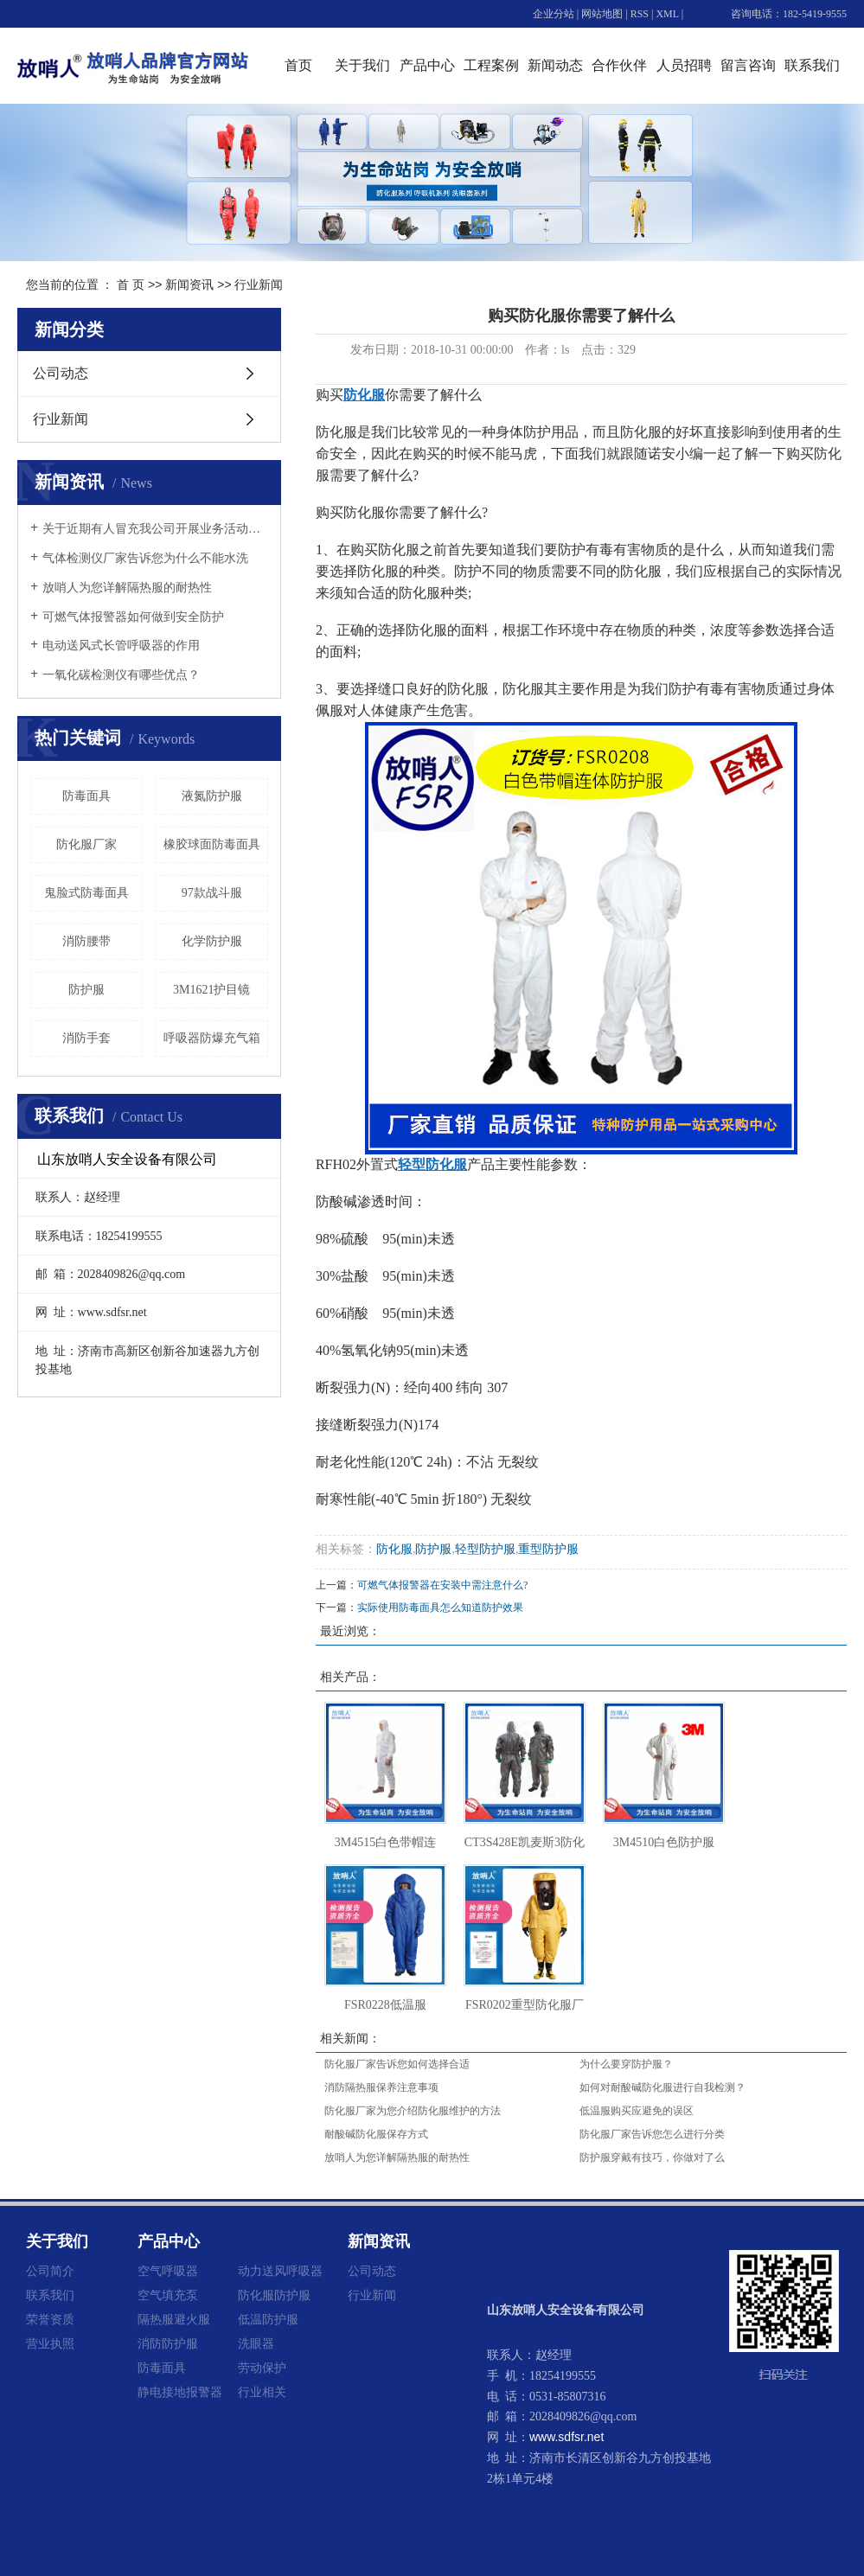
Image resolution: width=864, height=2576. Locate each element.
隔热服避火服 (174, 2319)
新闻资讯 (189, 284)
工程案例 (491, 65)
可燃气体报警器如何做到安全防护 (133, 616)
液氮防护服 (212, 795)
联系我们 (812, 65)
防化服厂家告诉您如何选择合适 (397, 2064)
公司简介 (50, 2271)
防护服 (86, 989)
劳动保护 (262, 2368)
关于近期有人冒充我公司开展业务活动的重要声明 (155, 528)
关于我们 (362, 65)
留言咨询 (748, 65)
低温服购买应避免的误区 (636, 2111)
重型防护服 (548, 1549)
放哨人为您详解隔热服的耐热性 (127, 587)
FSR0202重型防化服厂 (524, 2004)
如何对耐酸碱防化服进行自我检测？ (662, 2087)
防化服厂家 (86, 844)
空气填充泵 (168, 2295)
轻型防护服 (485, 1549)
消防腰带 (86, 941)
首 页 (130, 284)
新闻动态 (555, 65)
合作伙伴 (619, 65)
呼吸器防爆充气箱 (211, 1038)
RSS (639, 14)
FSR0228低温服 (385, 2004)
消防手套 (86, 1038)
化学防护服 (212, 941)
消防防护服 (168, 2343)
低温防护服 (268, 2319)
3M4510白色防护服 (663, 1842)
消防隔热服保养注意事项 (381, 2087)
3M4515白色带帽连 (385, 1842)
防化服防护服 (274, 2295)
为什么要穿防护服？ (626, 2064)
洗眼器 (256, 2343)
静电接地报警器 (180, 2392)
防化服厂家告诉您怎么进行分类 (652, 2134)
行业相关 (262, 2392)
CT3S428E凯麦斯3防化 (524, 1842)
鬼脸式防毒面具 (86, 892)
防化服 (394, 1549)
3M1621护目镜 (211, 989)
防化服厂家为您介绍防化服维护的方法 (412, 2111)
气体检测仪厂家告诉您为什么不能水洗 (145, 558)
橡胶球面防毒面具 (211, 844)
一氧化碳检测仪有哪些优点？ (121, 674)
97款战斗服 (212, 892)
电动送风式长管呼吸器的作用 (121, 645)
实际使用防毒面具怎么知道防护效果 (440, 1607)
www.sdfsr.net (566, 2437)
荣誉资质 (50, 2319)
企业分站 (553, 14)
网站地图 (602, 14)
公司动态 (60, 373)
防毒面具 (86, 795)
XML (667, 14)
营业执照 (50, 2343)
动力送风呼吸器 (280, 2271)
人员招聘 (684, 65)
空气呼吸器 (168, 2271)
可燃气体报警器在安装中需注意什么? (442, 1585)
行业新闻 (258, 284)
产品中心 (427, 65)
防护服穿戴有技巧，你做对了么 (652, 2157)
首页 (298, 65)
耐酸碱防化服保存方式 (376, 2134)
